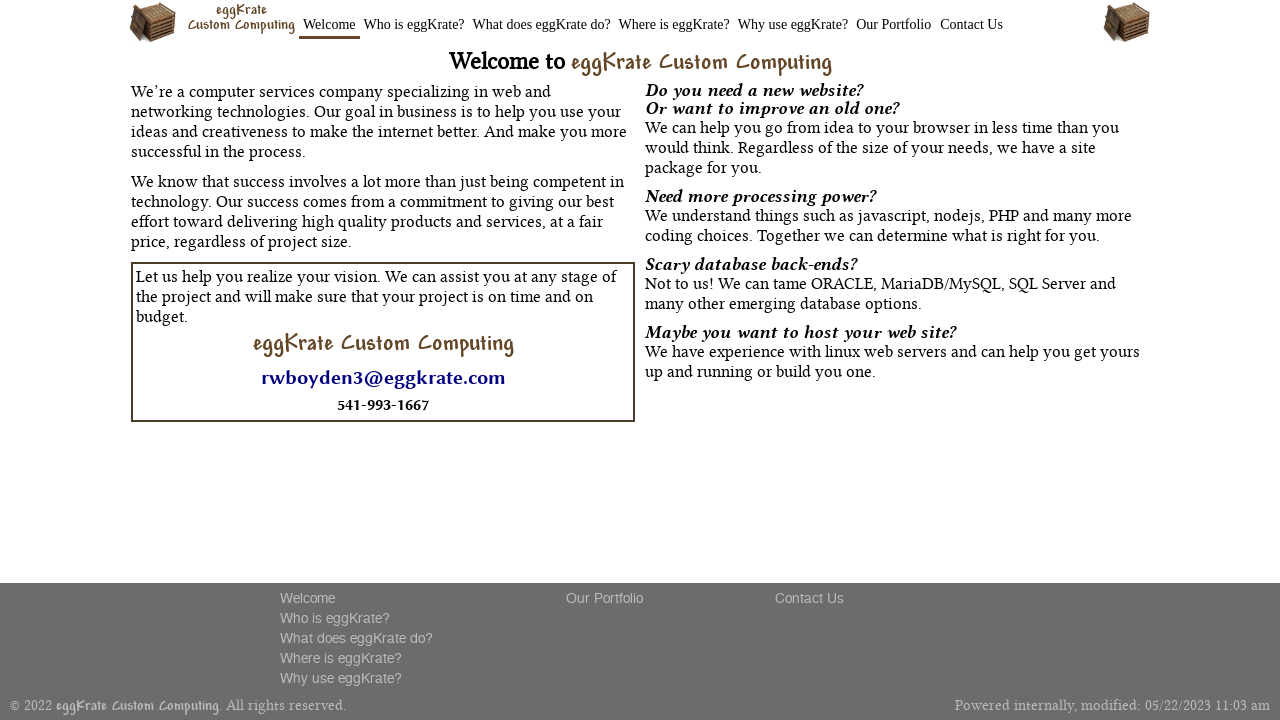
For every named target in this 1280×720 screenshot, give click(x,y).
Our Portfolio (893, 24)
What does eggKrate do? (542, 24)
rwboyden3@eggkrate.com (383, 378)
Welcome (329, 24)
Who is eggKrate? (414, 24)
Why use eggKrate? (793, 24)
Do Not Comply (821, 682)
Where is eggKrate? (674, 24)
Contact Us (971, 24)
